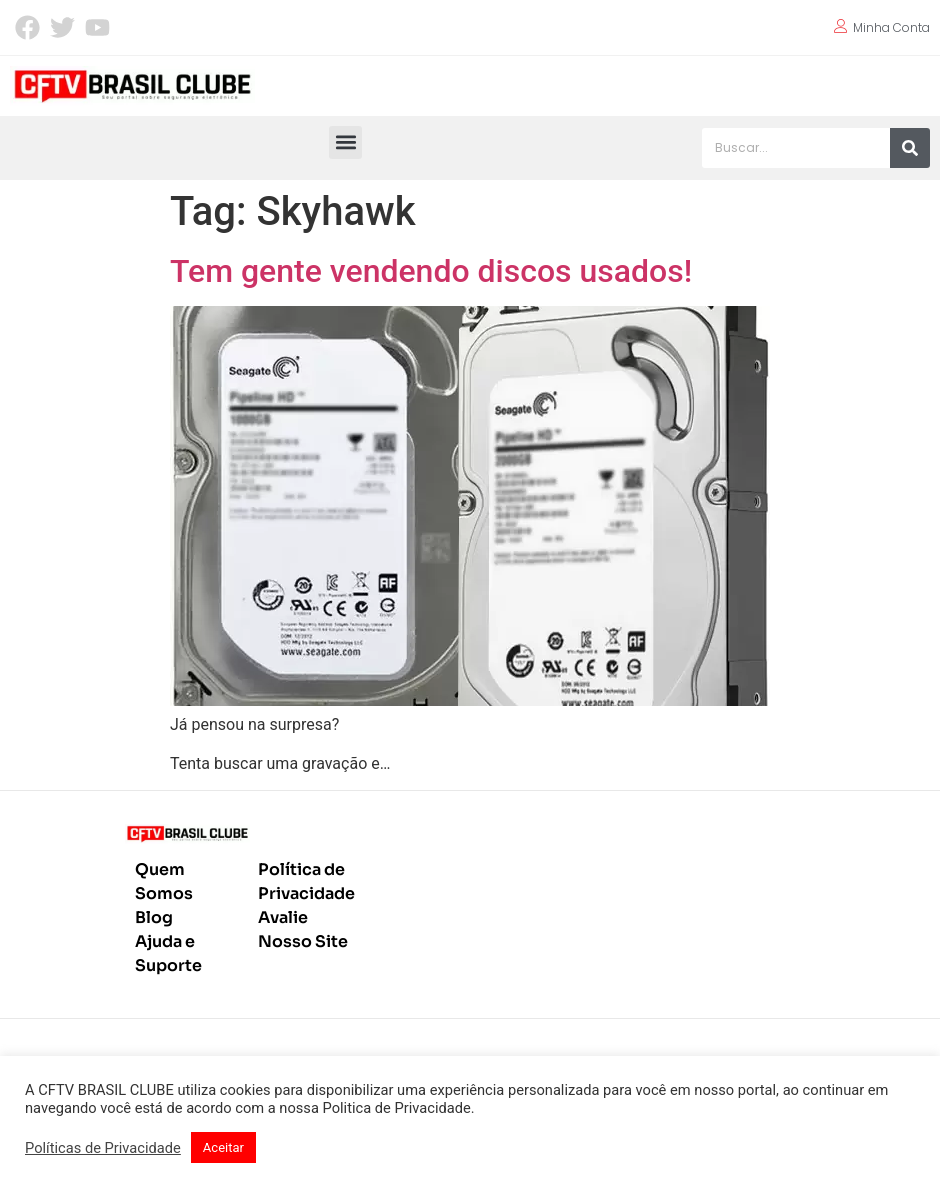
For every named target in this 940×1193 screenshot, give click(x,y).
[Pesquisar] (910, 148)
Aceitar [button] (223, 1147)
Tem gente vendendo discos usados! (431, 271)
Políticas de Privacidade (103, 1148)
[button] (345, 142)
